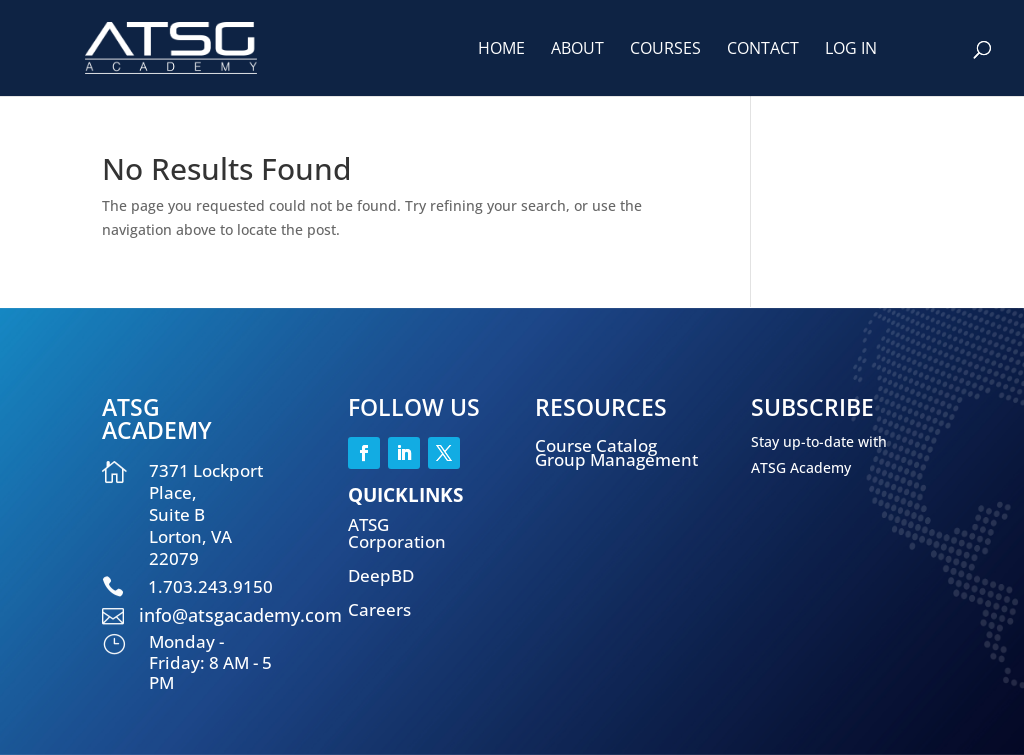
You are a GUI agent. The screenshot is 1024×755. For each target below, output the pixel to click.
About (577, 50)
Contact (763, 50)
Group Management (616, 459)
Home (501, 50)
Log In (851, 50)
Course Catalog (596, 445)
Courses (665, 50)
